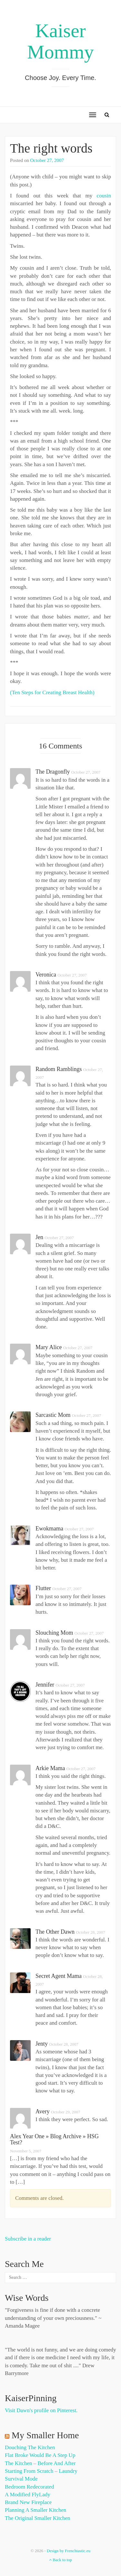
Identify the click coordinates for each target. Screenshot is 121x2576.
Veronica (45, 974)
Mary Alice (48, 1347)
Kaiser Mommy (60, 41)
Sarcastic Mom (52, 1415)
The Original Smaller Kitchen (37, 2518)
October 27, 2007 (47, 160)
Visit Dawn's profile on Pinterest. (41, 2410)
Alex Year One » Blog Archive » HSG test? (54, 2139)
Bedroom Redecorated (29, 2487)
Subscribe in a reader (28, 2239)
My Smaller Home (45, 2435)
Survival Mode (21, 2479)
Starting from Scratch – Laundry (41, 2471)
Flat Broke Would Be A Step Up (40, 2455)
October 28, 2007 (90, 1932)
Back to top (60, 2559)
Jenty (41, 2043)
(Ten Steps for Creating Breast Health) (52, 692)
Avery (42, 2111)
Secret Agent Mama (58, 1976)
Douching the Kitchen (30, 2447)
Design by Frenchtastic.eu (68, 2550)
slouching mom (54, 1632)
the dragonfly (52, 771)
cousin (104, 196)
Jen (39, 1237)
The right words (51, 148)
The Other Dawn (55, 1932)
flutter (43, 1588)
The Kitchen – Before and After (40, 2463)
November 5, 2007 (25, 2151)
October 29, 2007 (65, 2112)
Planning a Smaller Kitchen (35, 2510)
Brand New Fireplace (28, 2502)
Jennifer (44, 1684)
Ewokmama (49, 1528)
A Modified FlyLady (27, 2494)
